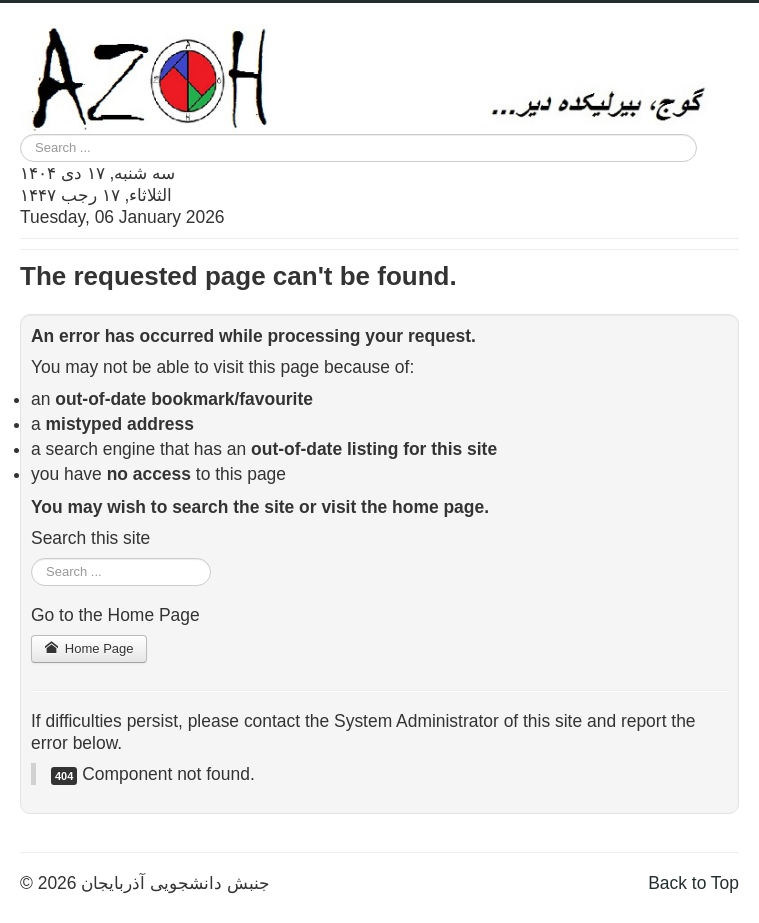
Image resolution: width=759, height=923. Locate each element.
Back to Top (693, 883)
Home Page (89, 648)
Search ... (20, 134)
